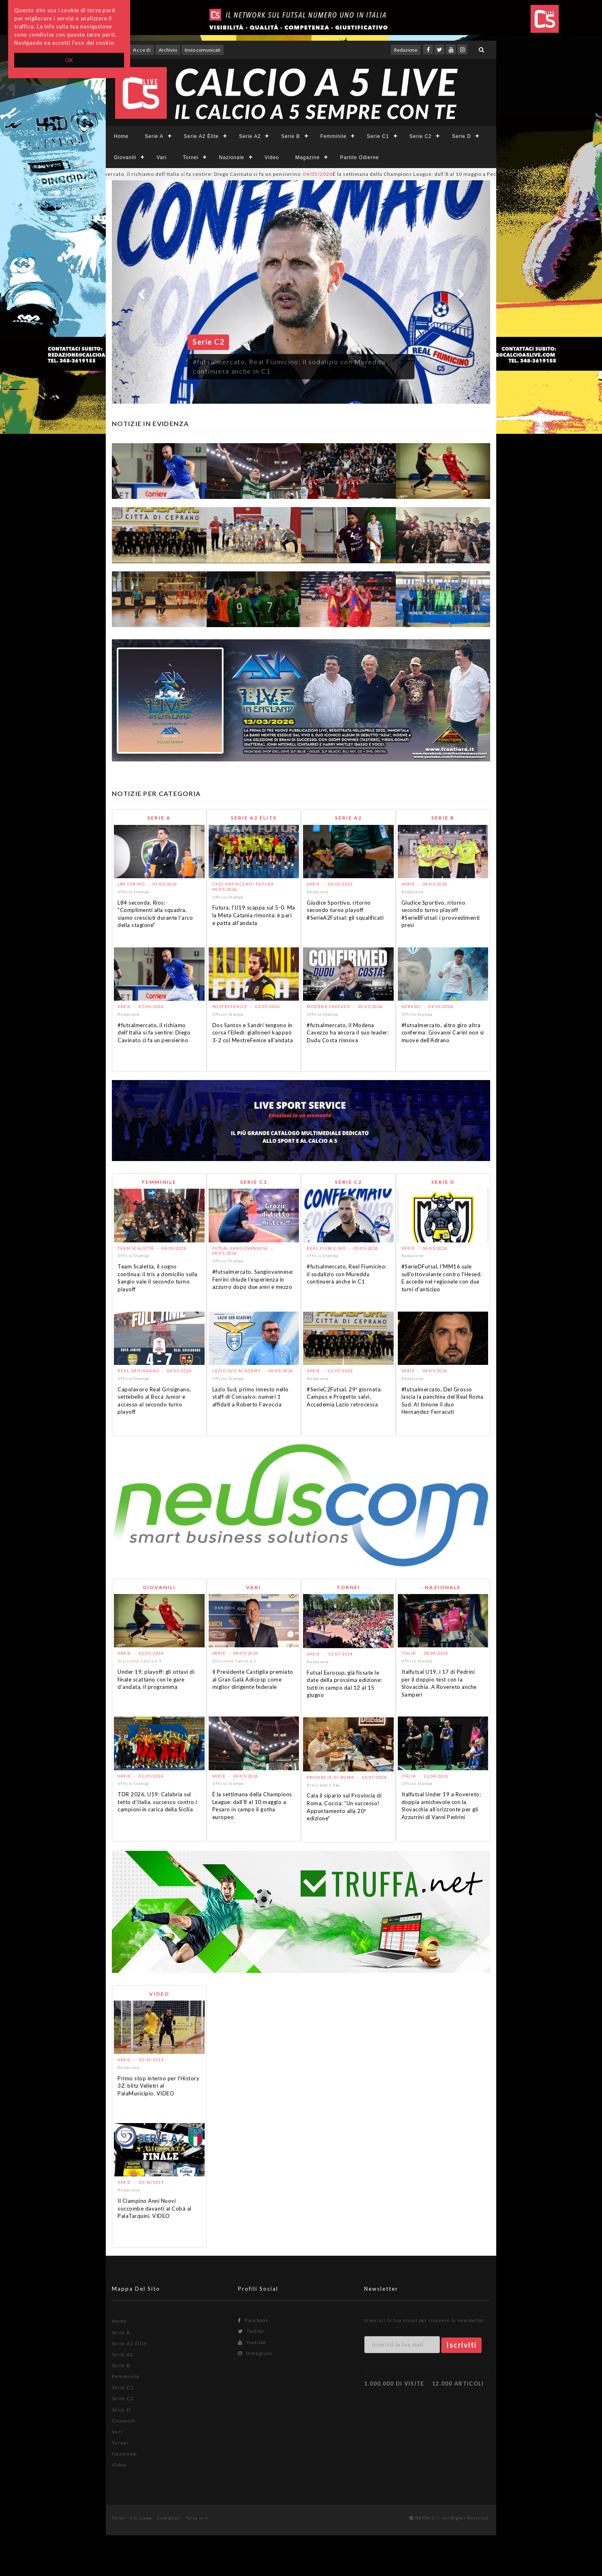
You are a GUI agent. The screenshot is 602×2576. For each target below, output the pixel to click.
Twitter (251, 2331)
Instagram (255, 2353)
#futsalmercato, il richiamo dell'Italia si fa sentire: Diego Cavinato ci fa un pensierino (189, 174)
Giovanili (125, 157)
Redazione (405, 50)
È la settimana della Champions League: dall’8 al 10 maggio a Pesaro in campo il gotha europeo (448, 174)
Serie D (461, 136)
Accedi (142, 50)
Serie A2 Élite (201, 136)
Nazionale (231, 157)
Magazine (307, 157)
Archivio (168, 50)
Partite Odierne (359, 157)
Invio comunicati (202, 50)
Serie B (290, 136)
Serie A (154, 136)
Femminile (334, 136)
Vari (161, 157)
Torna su (197, 2517)
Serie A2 (250, 136)
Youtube (252, 2342)
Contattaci (169, 2517)
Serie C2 (421, 136)
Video (272, 157)
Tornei (190, 157)
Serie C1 (378, 136)
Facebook (253, 2320)
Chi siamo (141, 2517)
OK (69, 60)
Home (121, 136)
